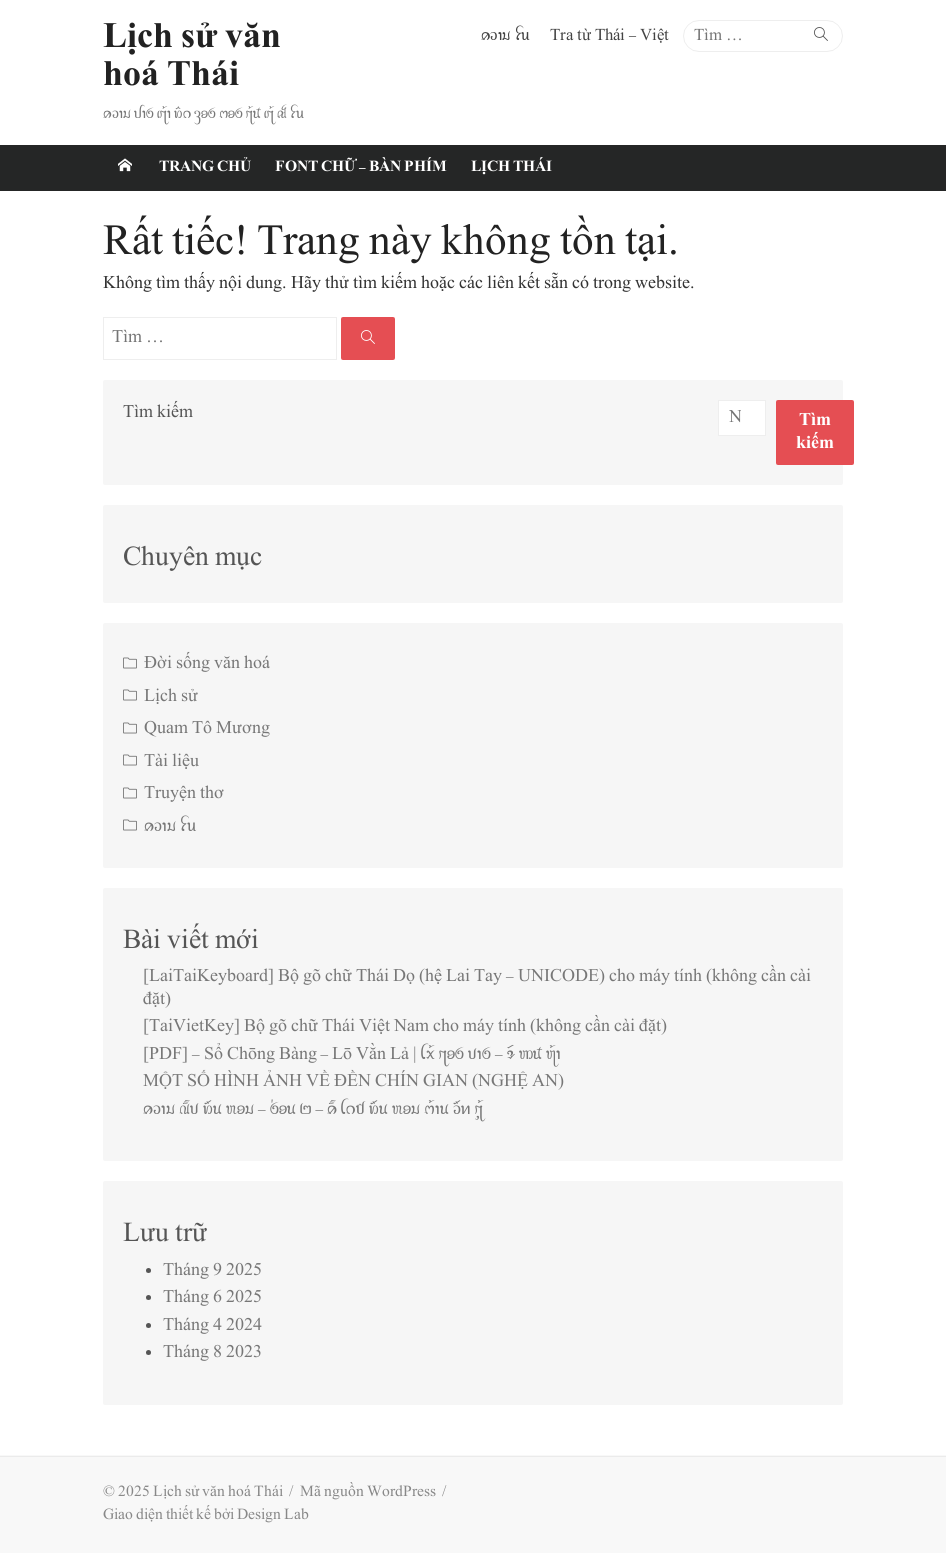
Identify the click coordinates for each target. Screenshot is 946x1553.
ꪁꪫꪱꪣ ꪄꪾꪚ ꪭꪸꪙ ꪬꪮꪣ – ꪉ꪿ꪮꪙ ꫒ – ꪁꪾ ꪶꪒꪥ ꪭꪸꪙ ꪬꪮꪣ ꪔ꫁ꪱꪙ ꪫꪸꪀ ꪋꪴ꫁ (313, 1110)
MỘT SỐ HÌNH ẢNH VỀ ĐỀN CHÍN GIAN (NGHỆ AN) (353, 1082)
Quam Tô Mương (207, 729)
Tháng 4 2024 (212, 1326)
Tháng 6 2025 (212, 1298)
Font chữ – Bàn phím (361, 167)
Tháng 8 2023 (212, 1353)
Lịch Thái (511, 167)
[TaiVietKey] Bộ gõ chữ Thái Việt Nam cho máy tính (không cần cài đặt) (405, 1027)
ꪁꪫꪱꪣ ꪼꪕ (505, 36)
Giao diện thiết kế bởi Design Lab (206, 1515)
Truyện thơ (184, 794)
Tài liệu (171, 762)
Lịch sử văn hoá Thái (192, 57)
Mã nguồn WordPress (368, 1492)
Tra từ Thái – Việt (609, 36)
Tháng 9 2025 (212, 1271)
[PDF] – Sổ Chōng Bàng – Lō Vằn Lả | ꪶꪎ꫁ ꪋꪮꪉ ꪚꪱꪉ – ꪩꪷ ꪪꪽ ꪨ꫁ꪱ (352, 1055)
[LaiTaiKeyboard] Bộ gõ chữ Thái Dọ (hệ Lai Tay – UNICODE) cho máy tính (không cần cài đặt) (477, 988)
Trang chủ (205, 167)
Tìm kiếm (158, 413)
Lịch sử (171, 697)
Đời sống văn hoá (207, 664)
